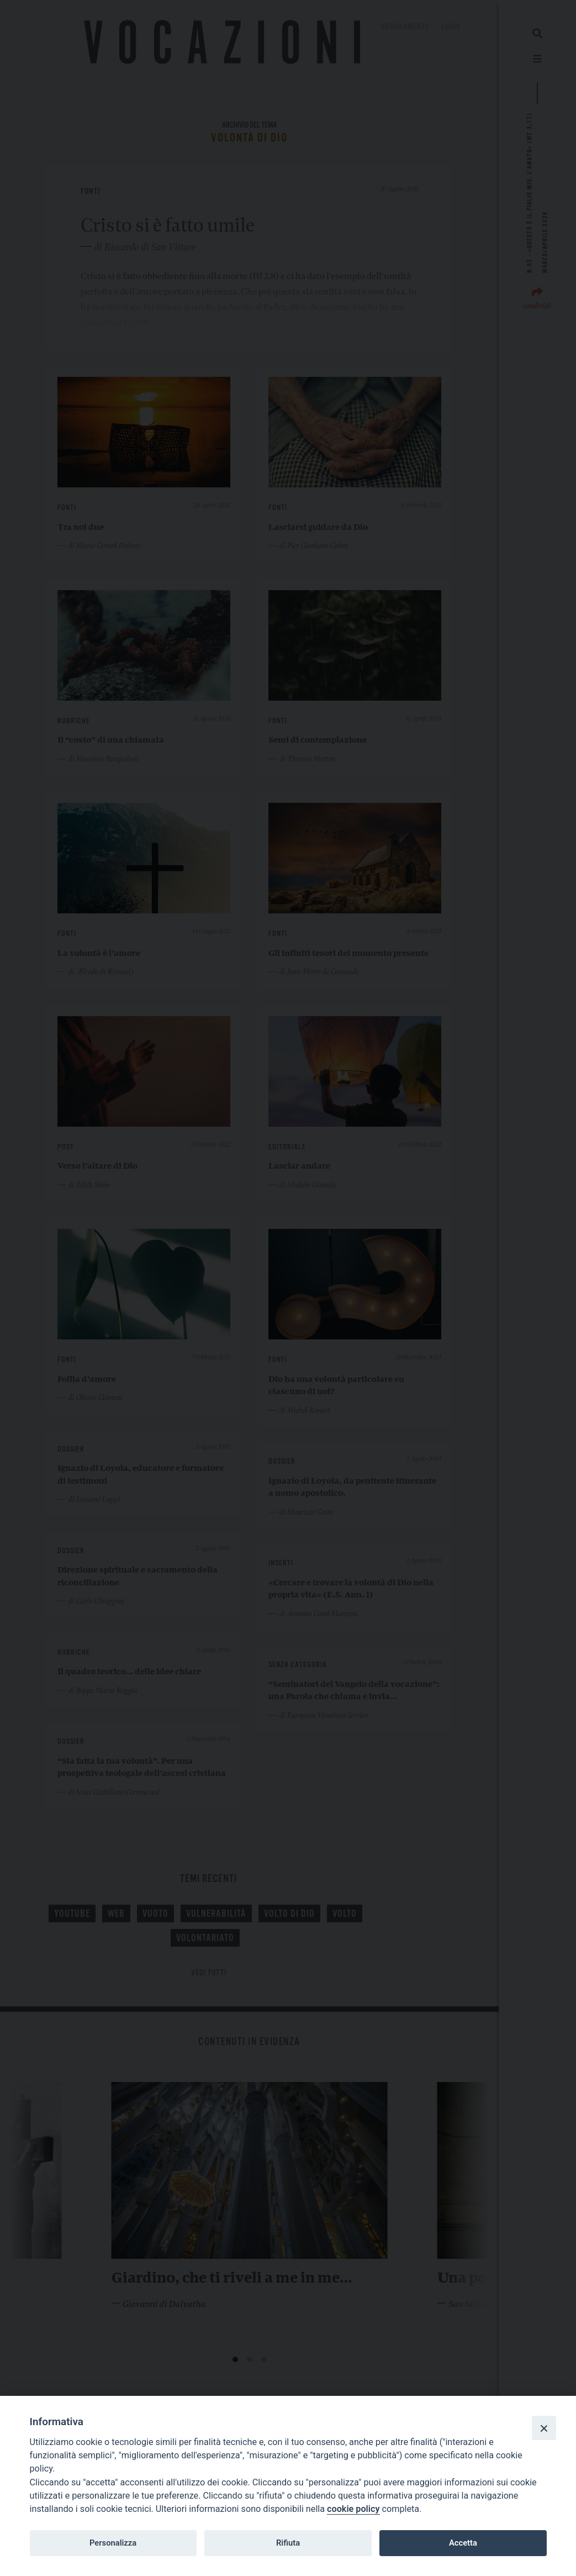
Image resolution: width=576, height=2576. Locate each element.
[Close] (544, 2428)
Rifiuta (288, 2543)
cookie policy (353, 2509)
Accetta (463, 2543)
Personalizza (112, 2543)
